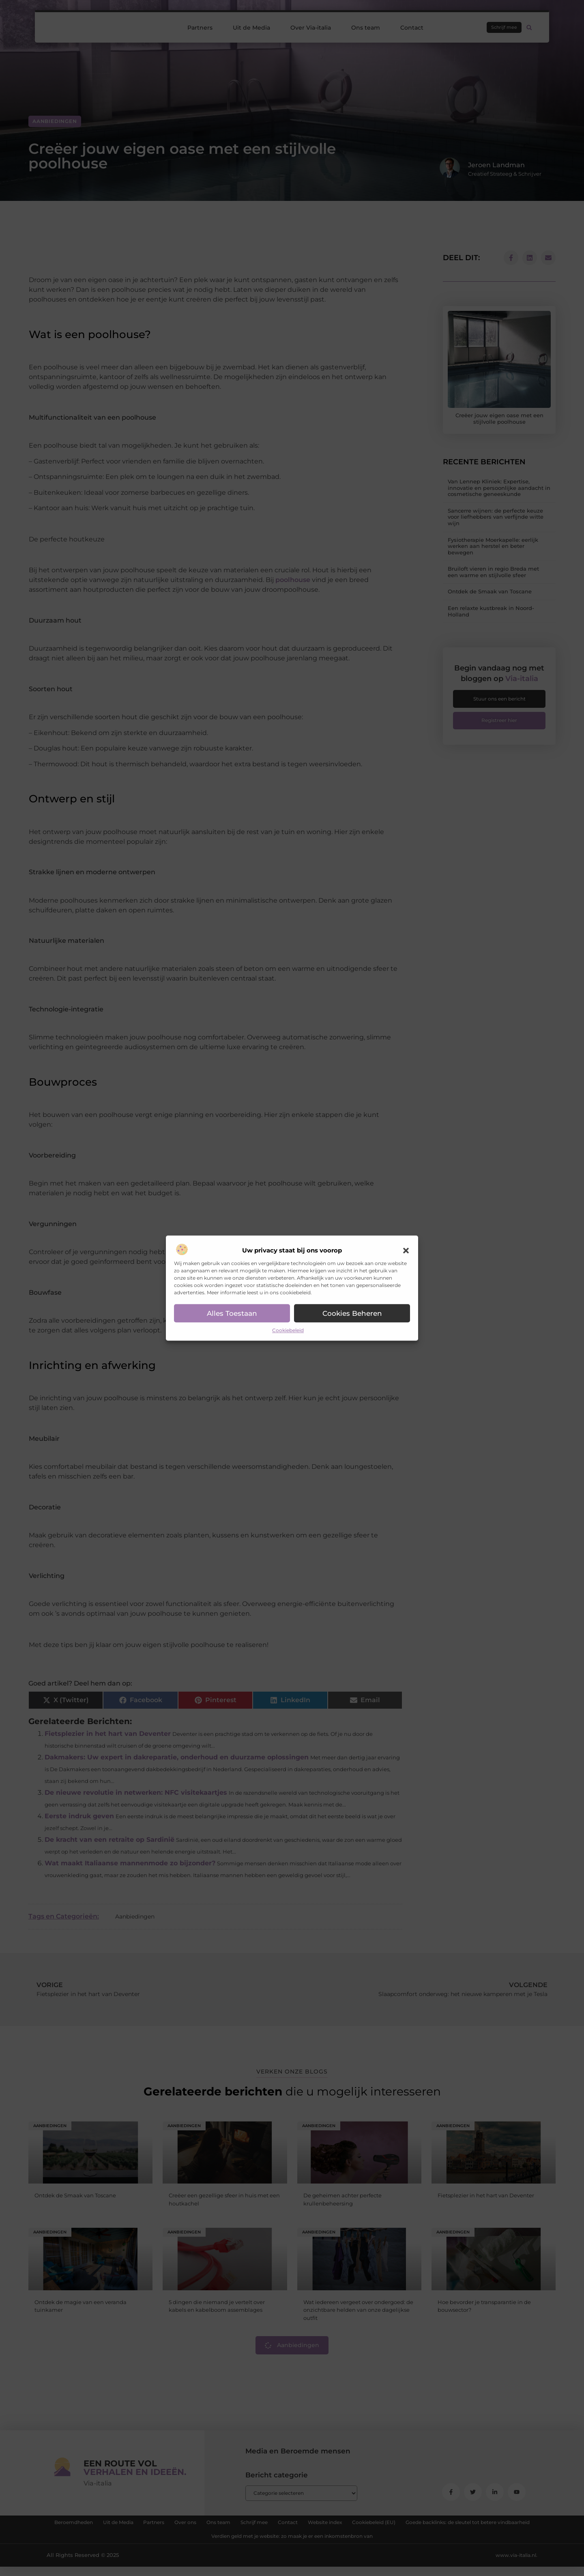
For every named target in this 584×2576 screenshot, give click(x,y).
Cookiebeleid (288, 1331)
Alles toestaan (232, 1313)
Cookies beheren (352, 1313)
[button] (406, 1251)
